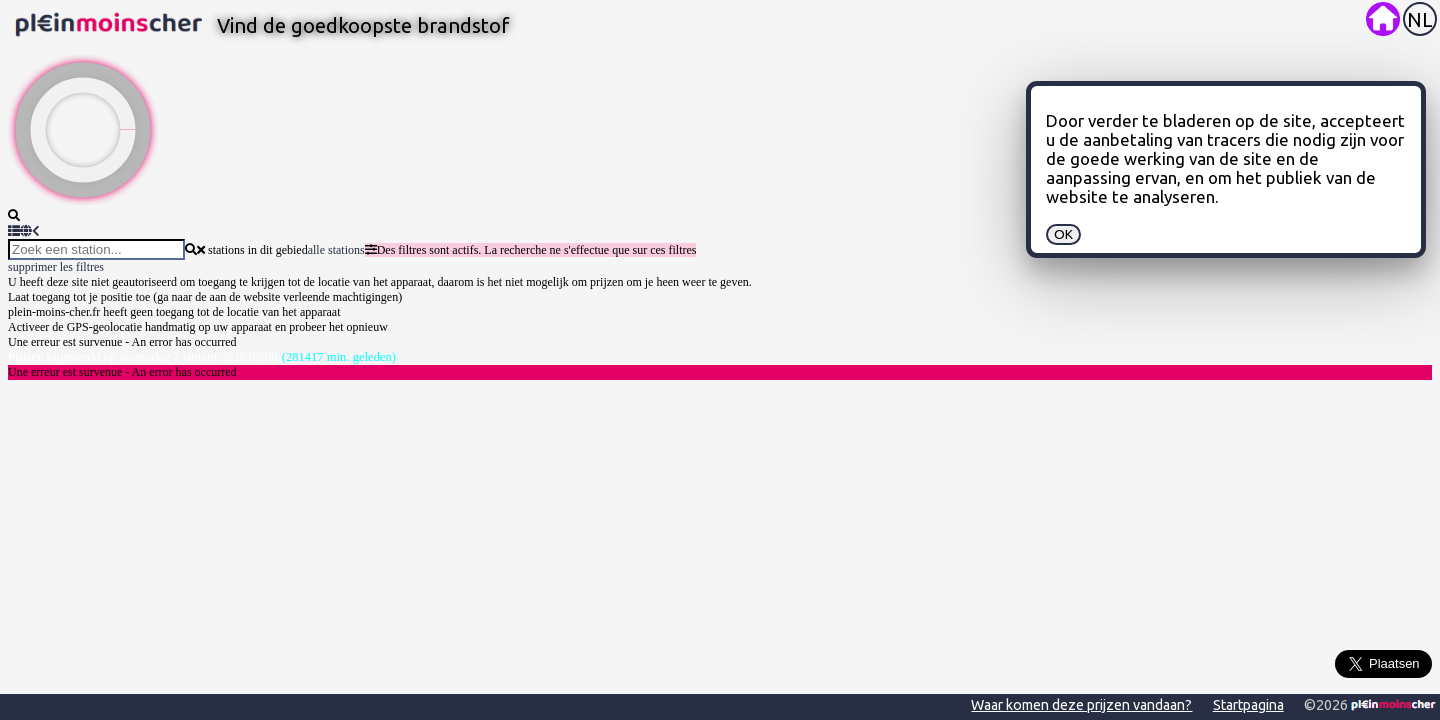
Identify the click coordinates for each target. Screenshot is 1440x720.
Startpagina (1248, 705)
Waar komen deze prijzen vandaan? (1081, 705)
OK (1063, 234)
